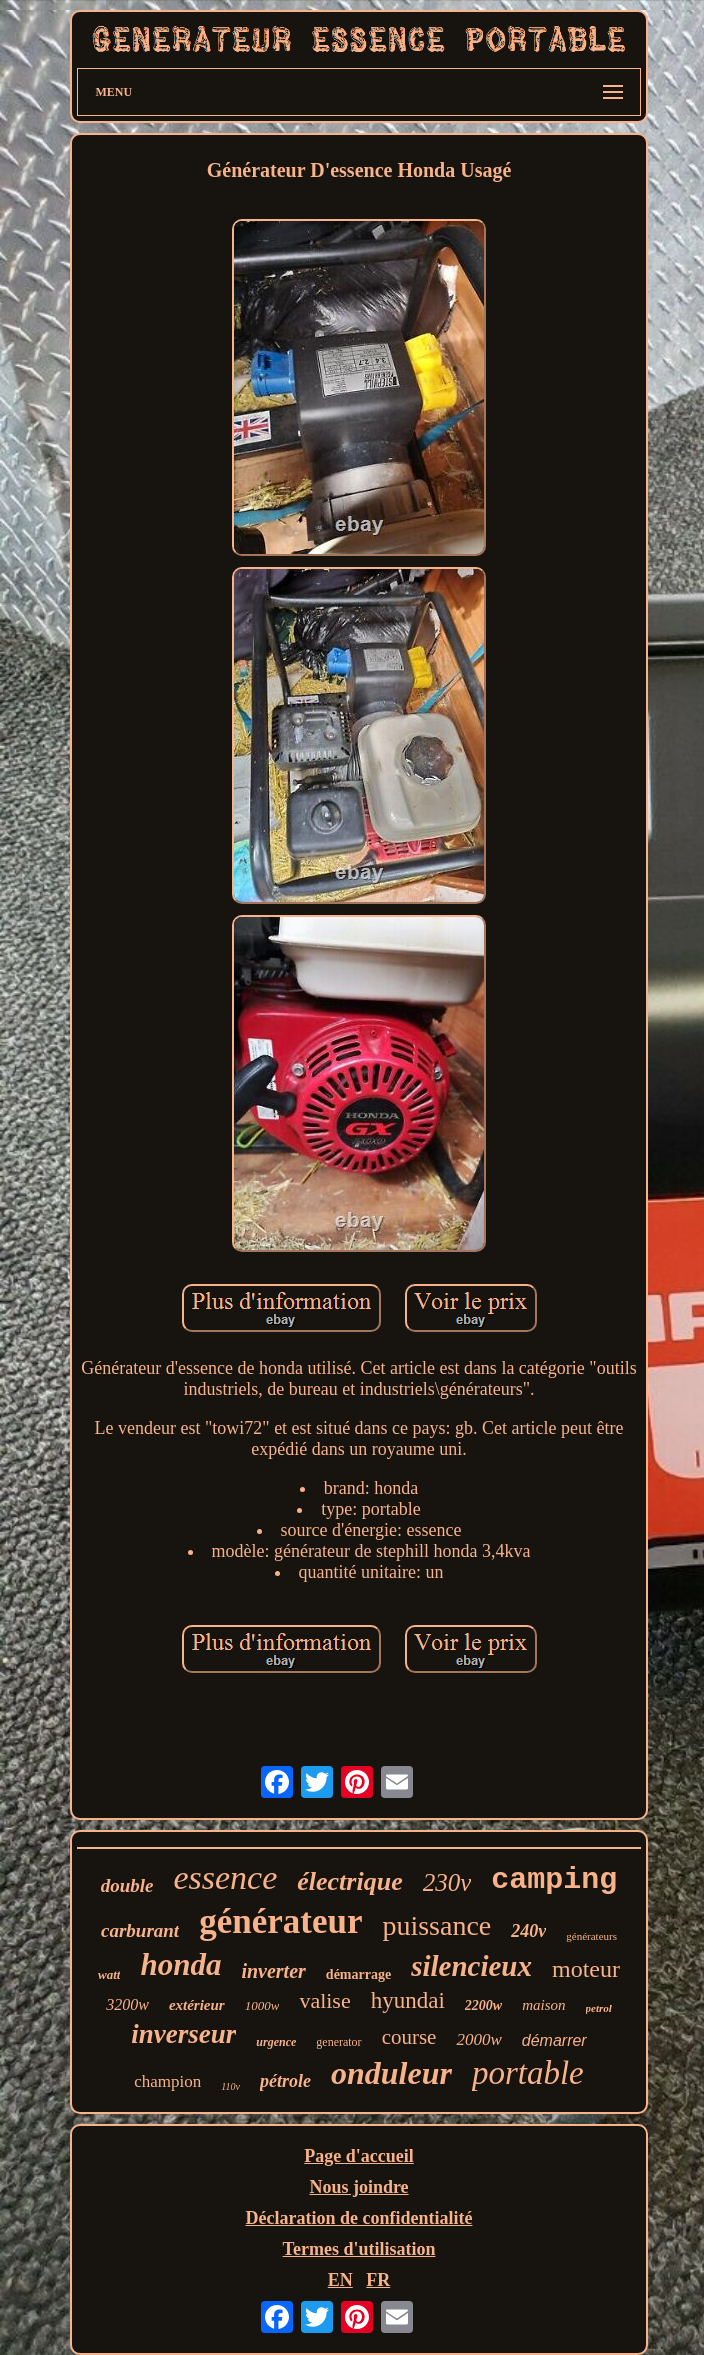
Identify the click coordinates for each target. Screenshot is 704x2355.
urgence (276, 2042)
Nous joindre (358, 2187)
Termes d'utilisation (359, 2249)
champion (167, 2081)
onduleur (391, 2073)
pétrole (285, 2081)
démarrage (358, 1974)
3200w (127, 2004)
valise (324, 2000)
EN (340, 2280)
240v (528, 1931)
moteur (586, 1969)
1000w (262, 2005)
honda (180, 1964)
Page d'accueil (358, 2156)
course (409, 2037)
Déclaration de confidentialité (359, 2218)
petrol (599, 2008)
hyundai (408, 2000)
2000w (478, 2039)
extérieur (197, 2005)
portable (528, 2073)
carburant (140, 1930)
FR (378, 2280)
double (127, 1885)
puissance (436, 1925)
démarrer (554, 2040)
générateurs (591, 1936)
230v (447, 1882)
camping (554, 1880)
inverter (273, 1971)
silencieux (471, 1966)
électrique (349, 1881)
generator (338, 2042)
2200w (483, 2005)
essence (225, 1877)
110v (230, 2086)
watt (109, 1974)
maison (543, 2005)
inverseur (183, 2034)
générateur (280, 1921)
